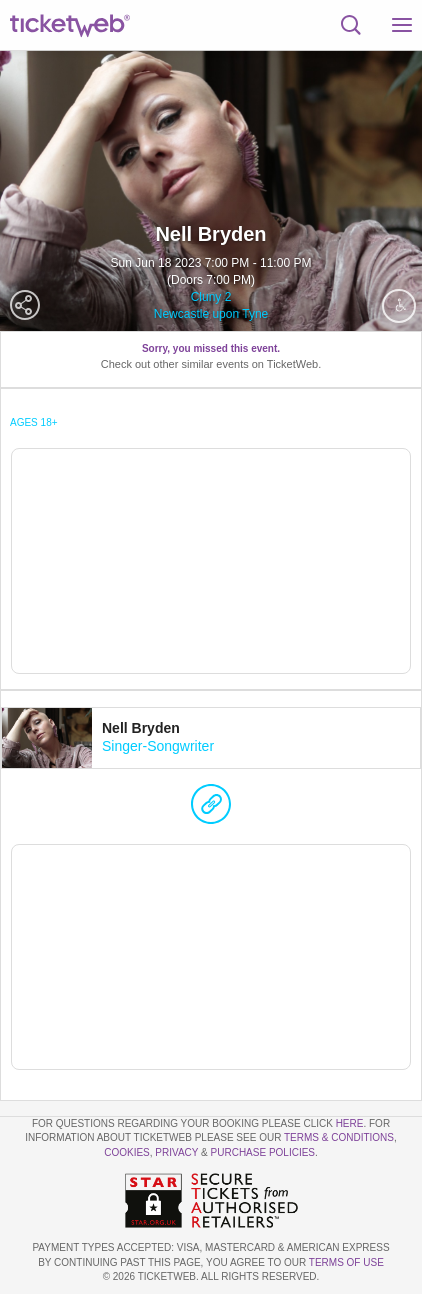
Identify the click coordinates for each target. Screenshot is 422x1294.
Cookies (127, 1152)
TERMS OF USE (346, 1262)
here (350, 1123)
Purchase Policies (263, 1152)
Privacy (176, 1152)
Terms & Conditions (339, 1137)
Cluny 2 (211, 297)
